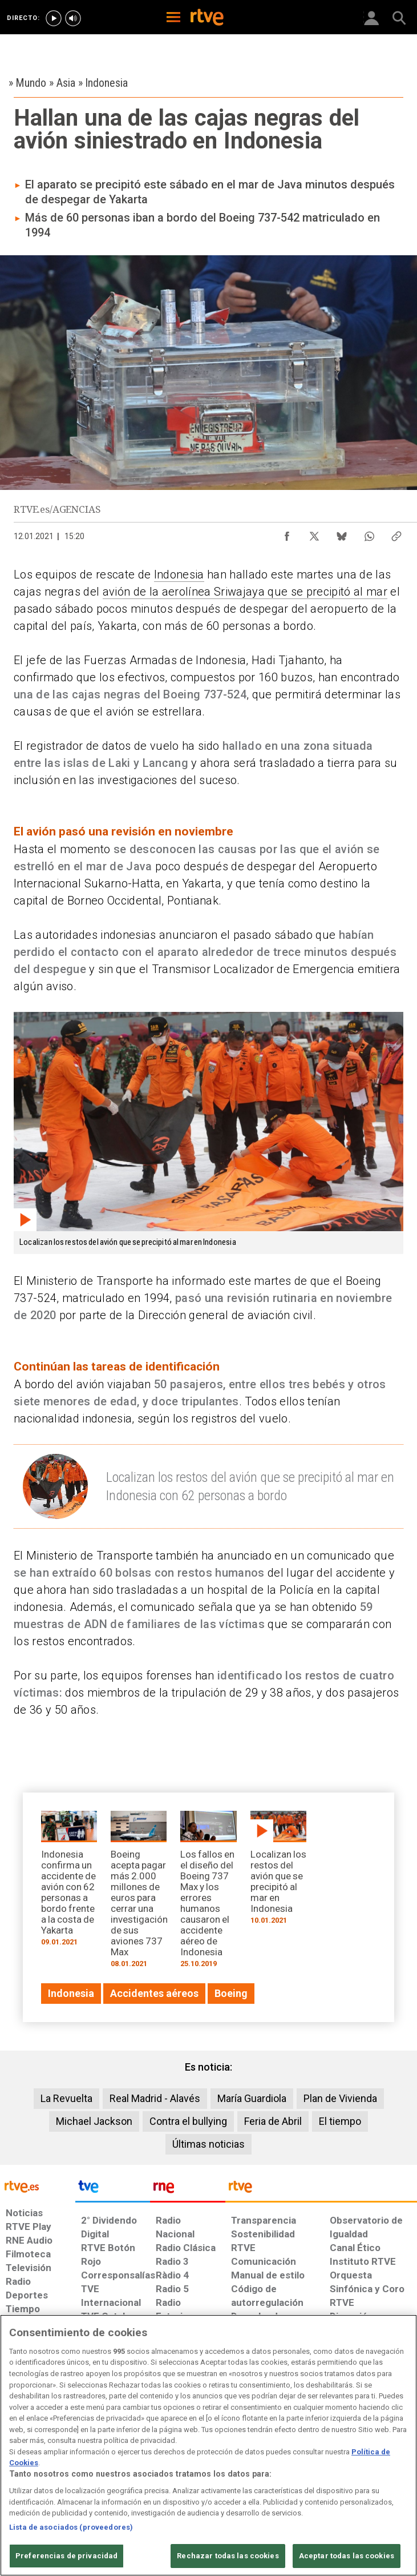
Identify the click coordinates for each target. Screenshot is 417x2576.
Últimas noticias (208, 2144)
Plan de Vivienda (340, 2098)
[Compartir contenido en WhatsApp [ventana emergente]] (369, 533)
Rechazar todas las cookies (227, 2555)
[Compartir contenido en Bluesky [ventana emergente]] (341, 533)
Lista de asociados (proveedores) (71, 2527)
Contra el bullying (188, 2121)
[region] (208, 2445)
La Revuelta (66, 2098)
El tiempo (340, 2121)
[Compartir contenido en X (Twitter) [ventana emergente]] (314, 533)
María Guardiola (251, 2098)
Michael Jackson (94, 2121)
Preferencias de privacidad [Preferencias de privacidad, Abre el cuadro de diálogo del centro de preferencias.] (66, 2555)
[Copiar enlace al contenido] (396, 533)
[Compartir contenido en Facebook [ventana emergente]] (287, 533)
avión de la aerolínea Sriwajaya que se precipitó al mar (245, 591)
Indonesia (179, 574)
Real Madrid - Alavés (155, 2098)
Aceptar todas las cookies (346, 2555)
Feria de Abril (273, 2121)
